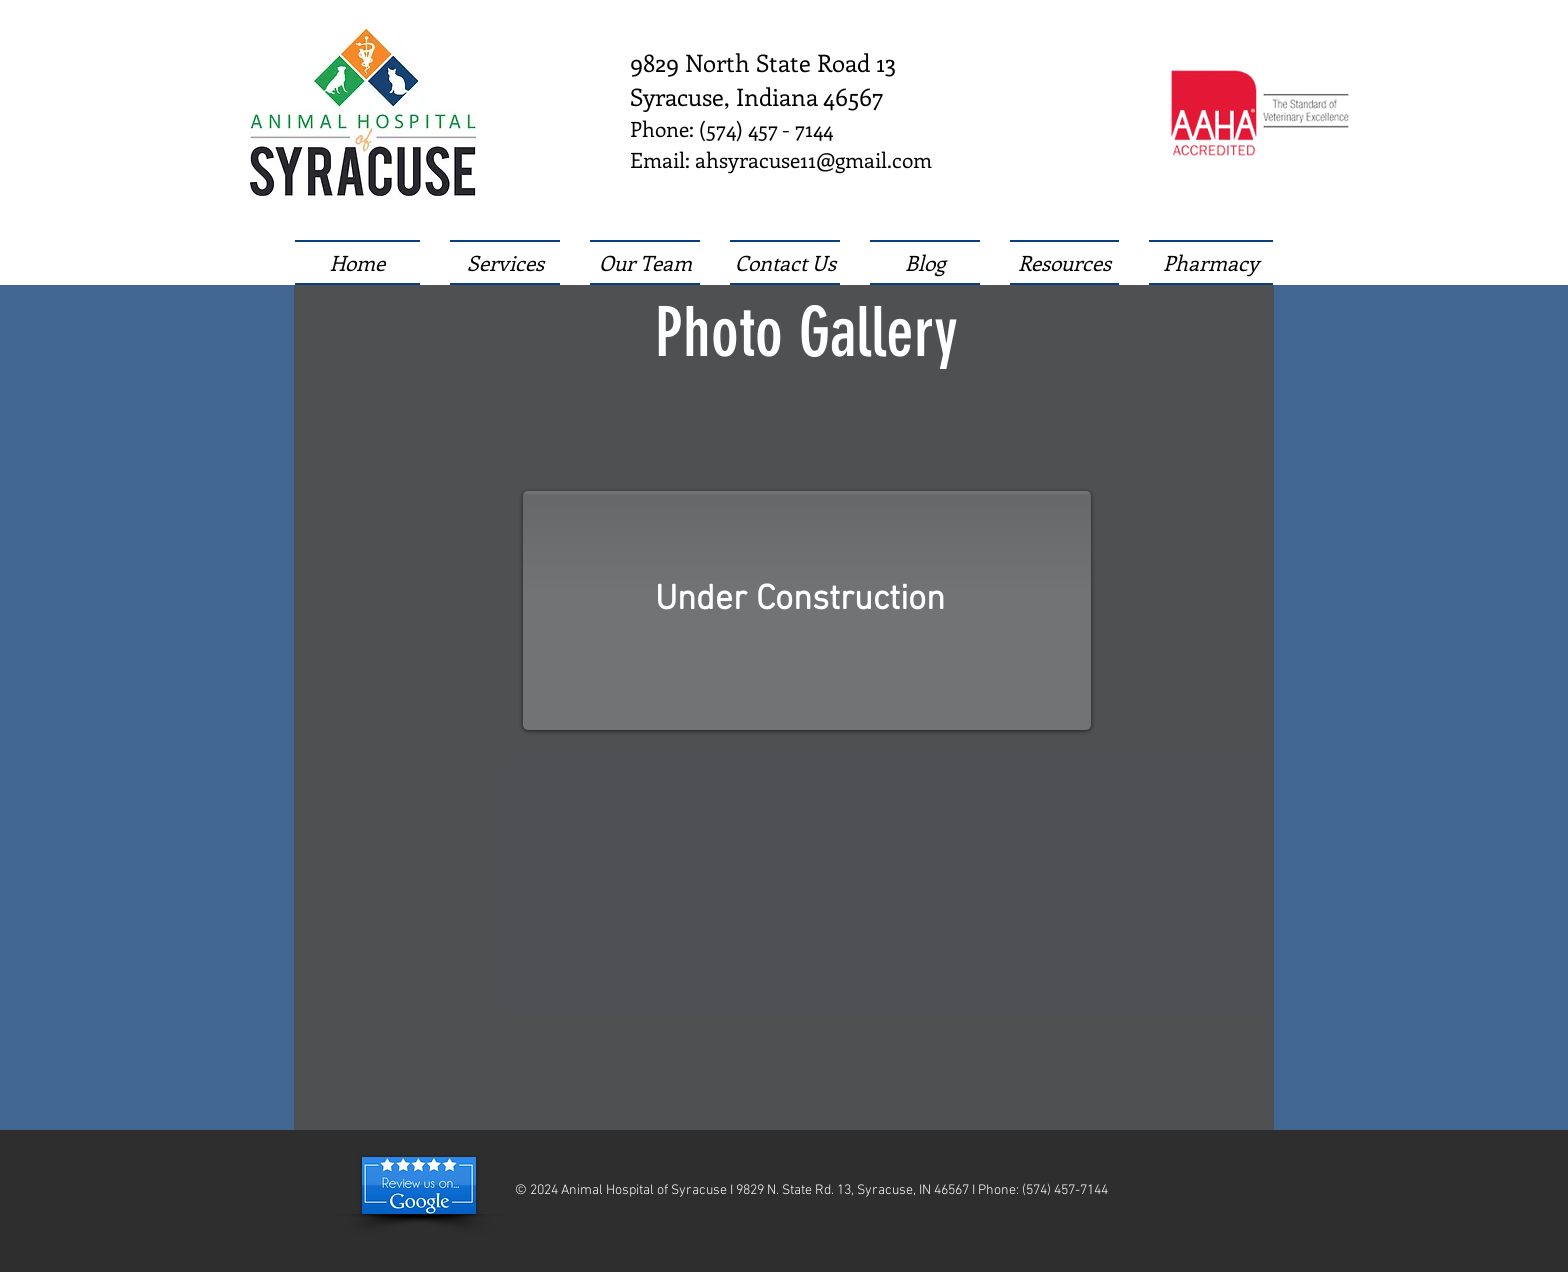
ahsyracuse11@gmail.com (813, 159)
